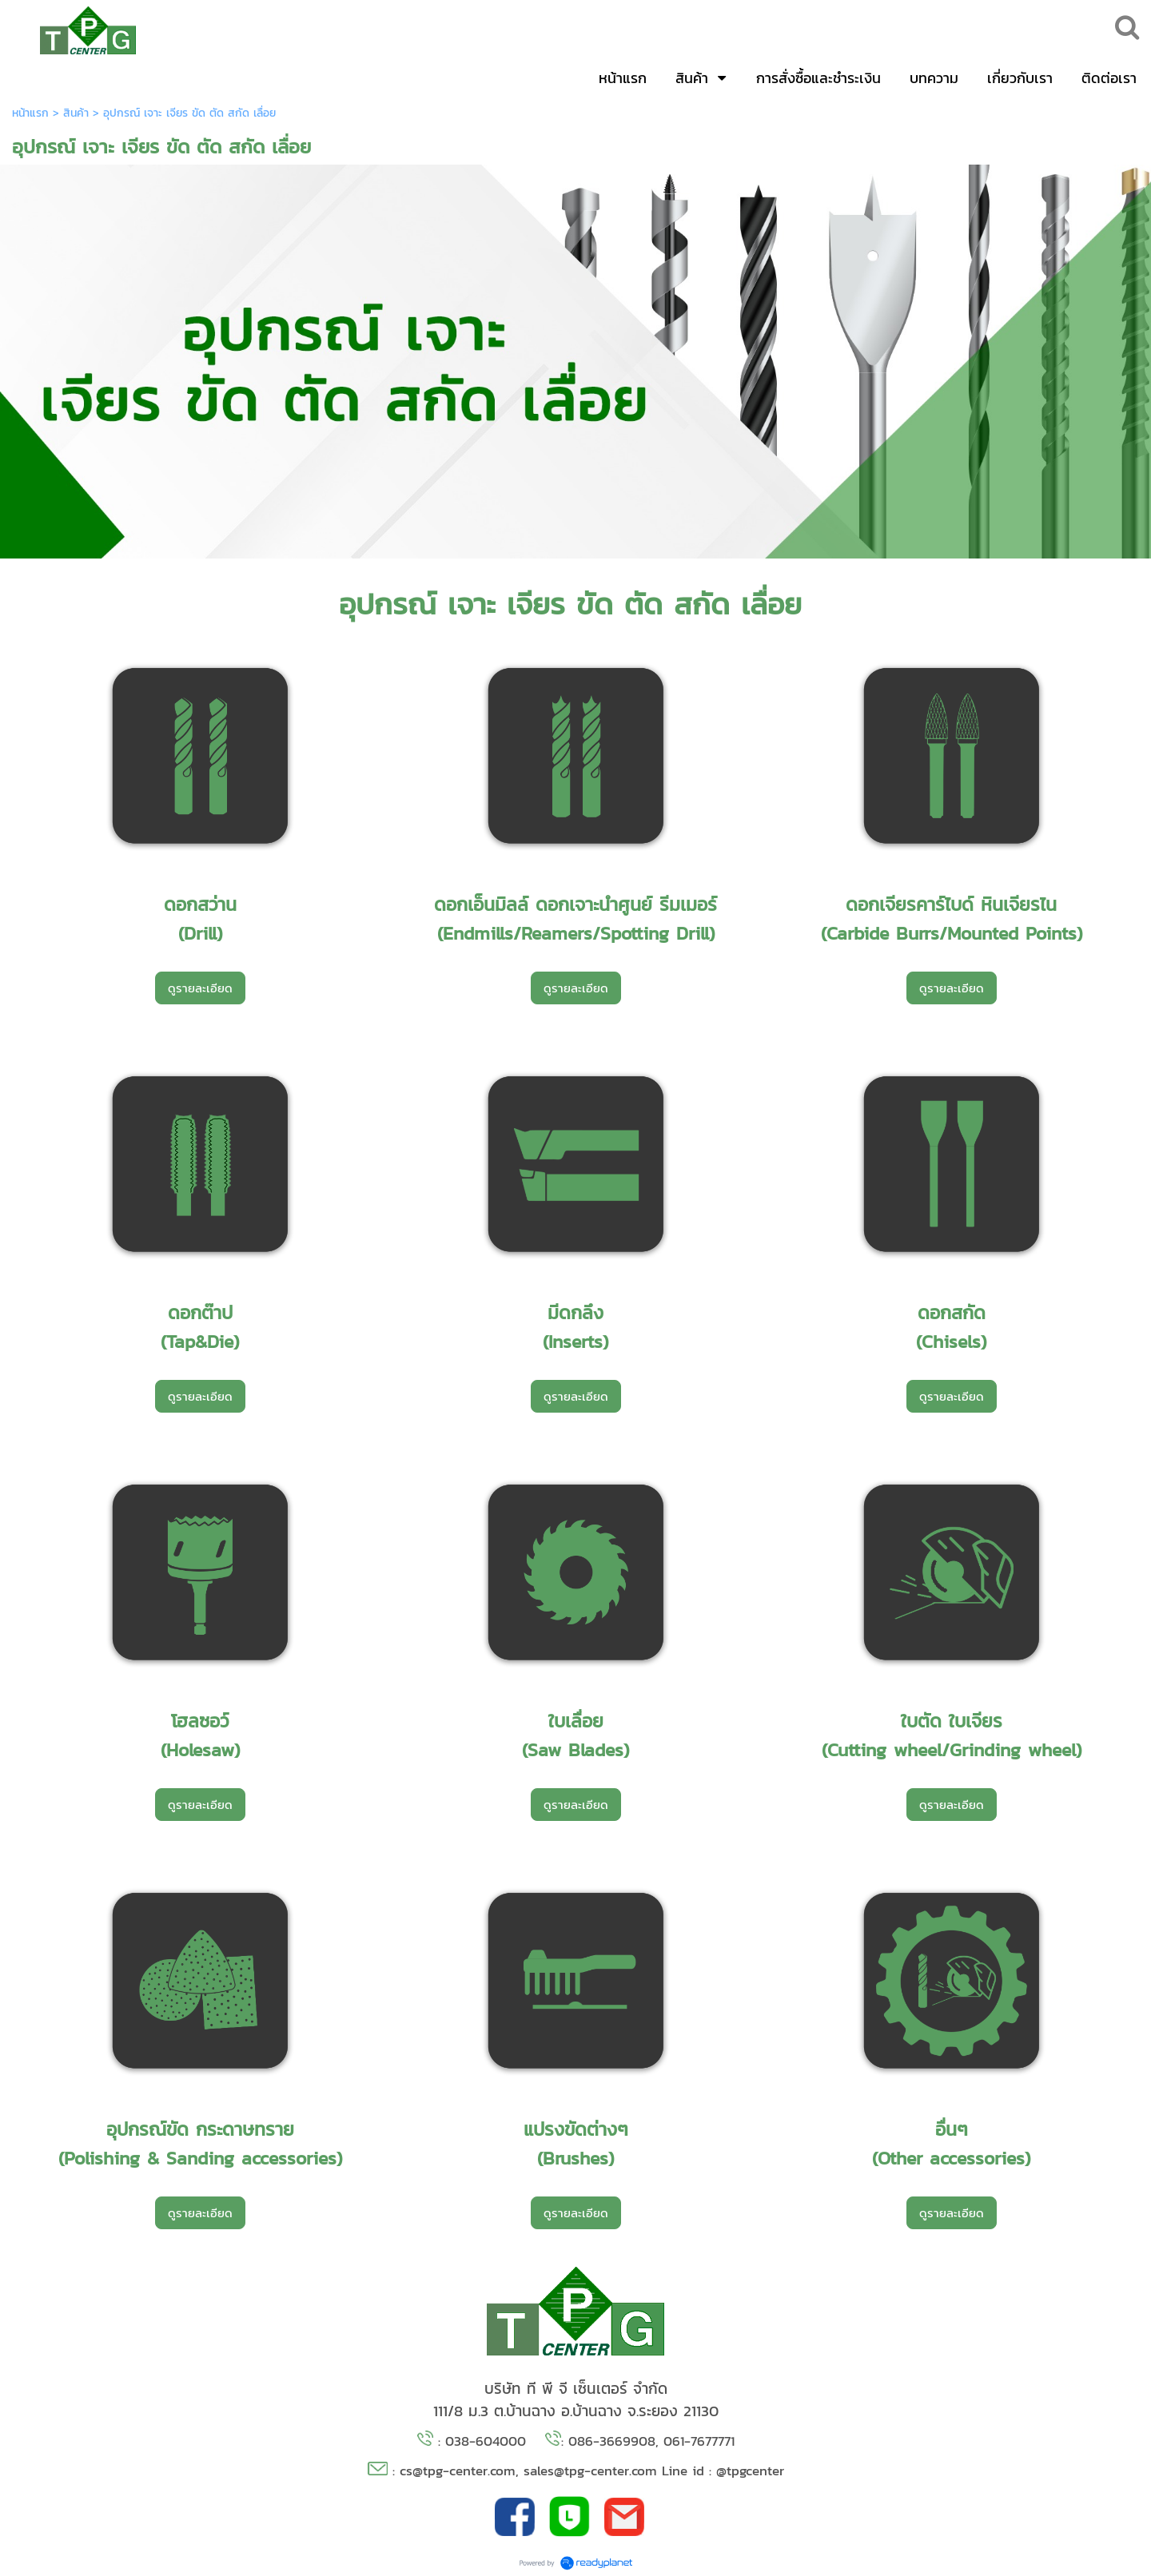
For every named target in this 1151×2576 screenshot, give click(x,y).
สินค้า (76, 113)
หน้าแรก (30, 113)
